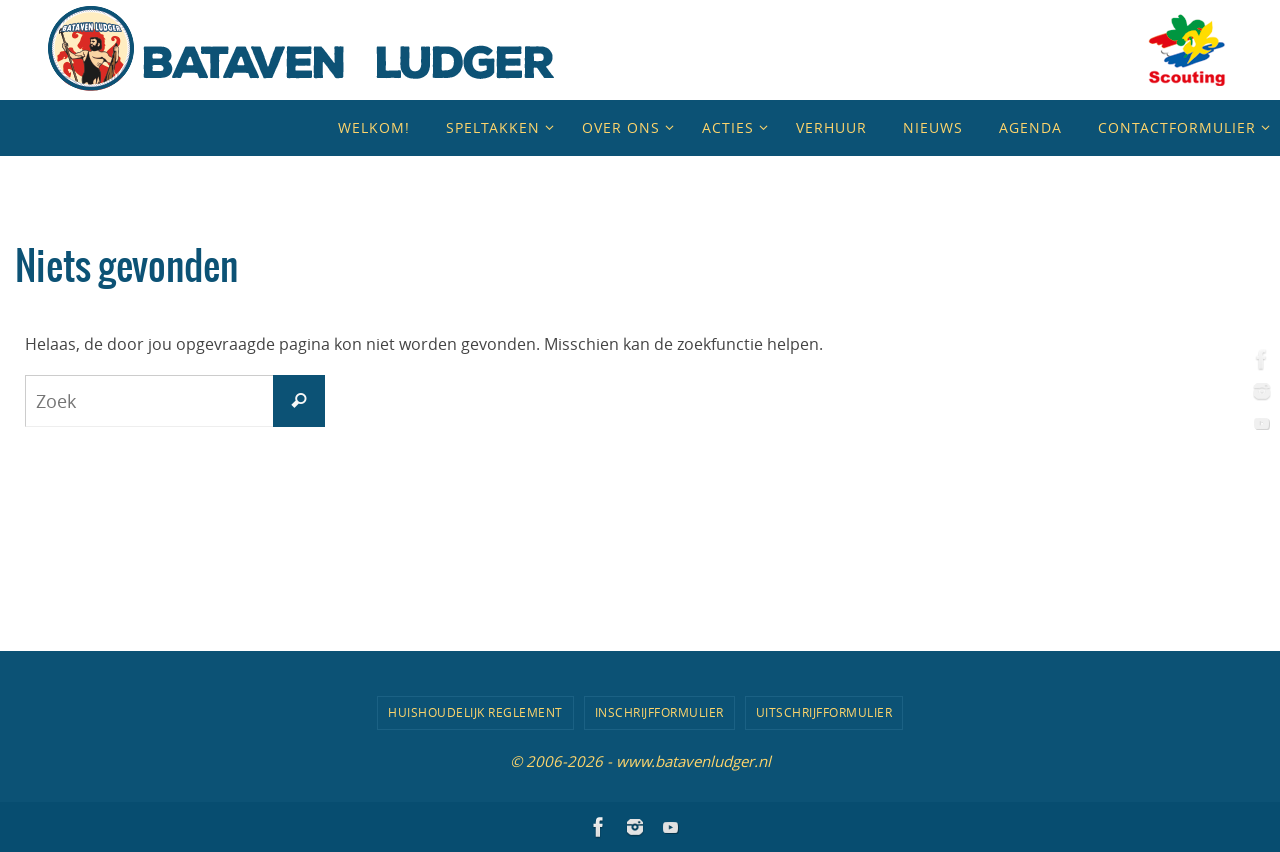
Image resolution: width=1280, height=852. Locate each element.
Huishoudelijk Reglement (475, 712)
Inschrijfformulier (659, 712)
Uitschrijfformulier (824, 712)
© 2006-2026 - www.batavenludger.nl (640, 761)
